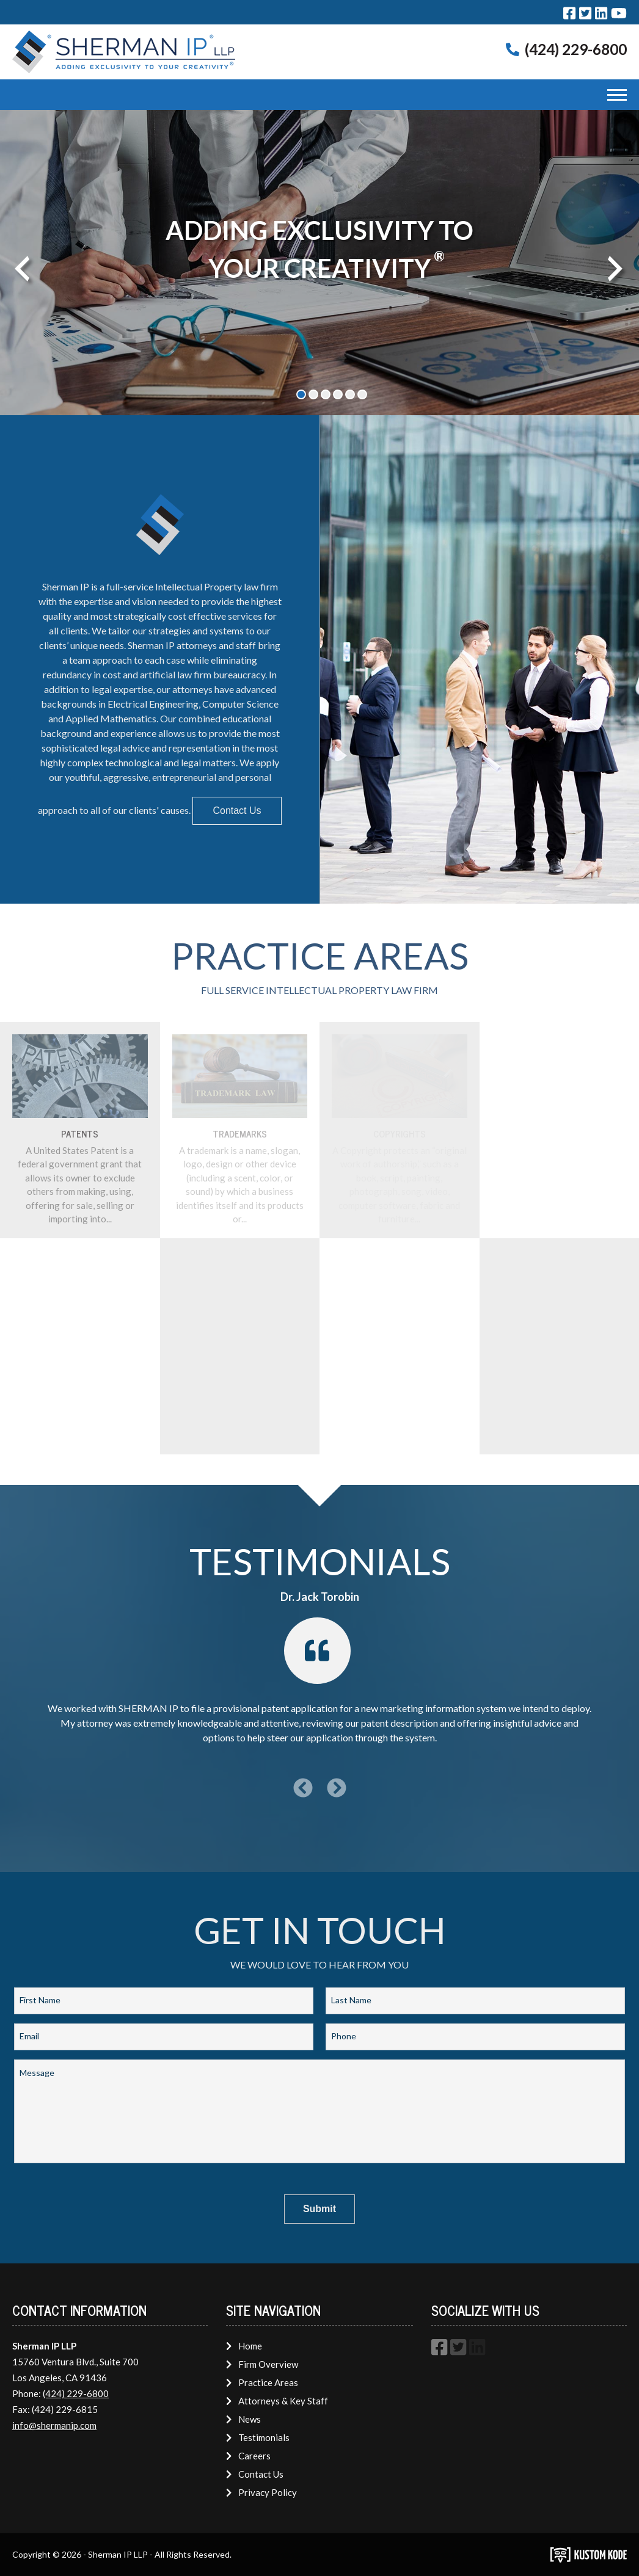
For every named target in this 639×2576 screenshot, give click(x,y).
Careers (248, 2456)
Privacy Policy (261, 2492)
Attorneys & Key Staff (276, 2401)
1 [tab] (301, 394)
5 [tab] (350, 394)
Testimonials (257, 2437)
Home (243, 2346)
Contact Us (237, 810)
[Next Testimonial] (336, 1788)
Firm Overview (262, 2364)
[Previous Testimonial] (303, 1788)
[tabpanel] (319, 262)
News (243, 2419)
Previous (18, 265)
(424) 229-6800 (576, 49)
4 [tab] (338, 394)
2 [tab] (313, 394)
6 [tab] (362, 394)
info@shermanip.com (54, 2425)
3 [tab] (325, 394)
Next (611, 265)
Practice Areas (262, 2382)
